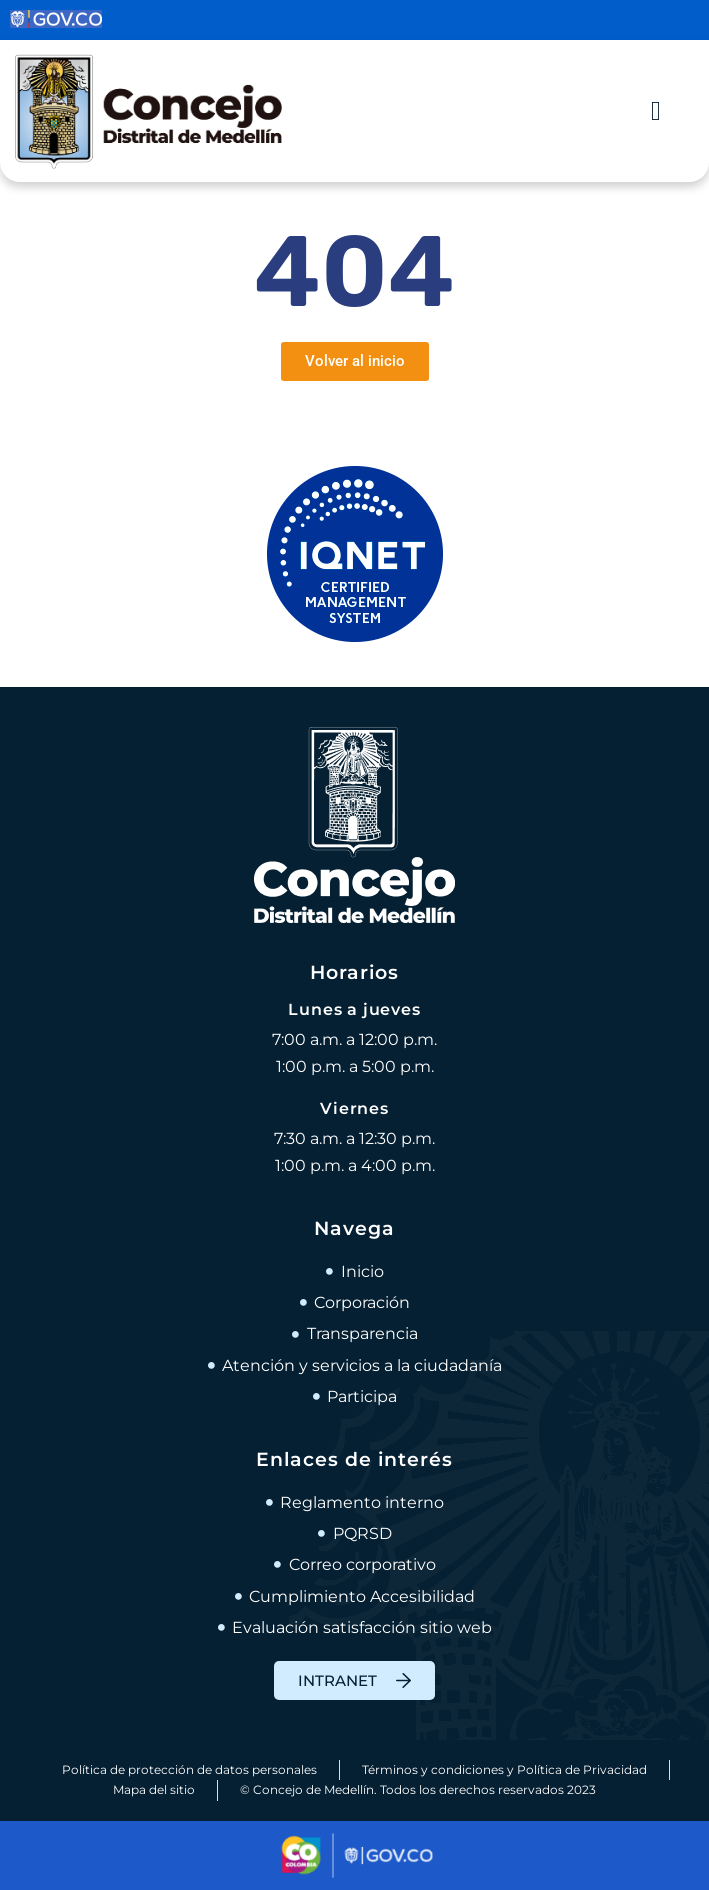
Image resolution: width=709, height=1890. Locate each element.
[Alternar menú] (656, 111)
